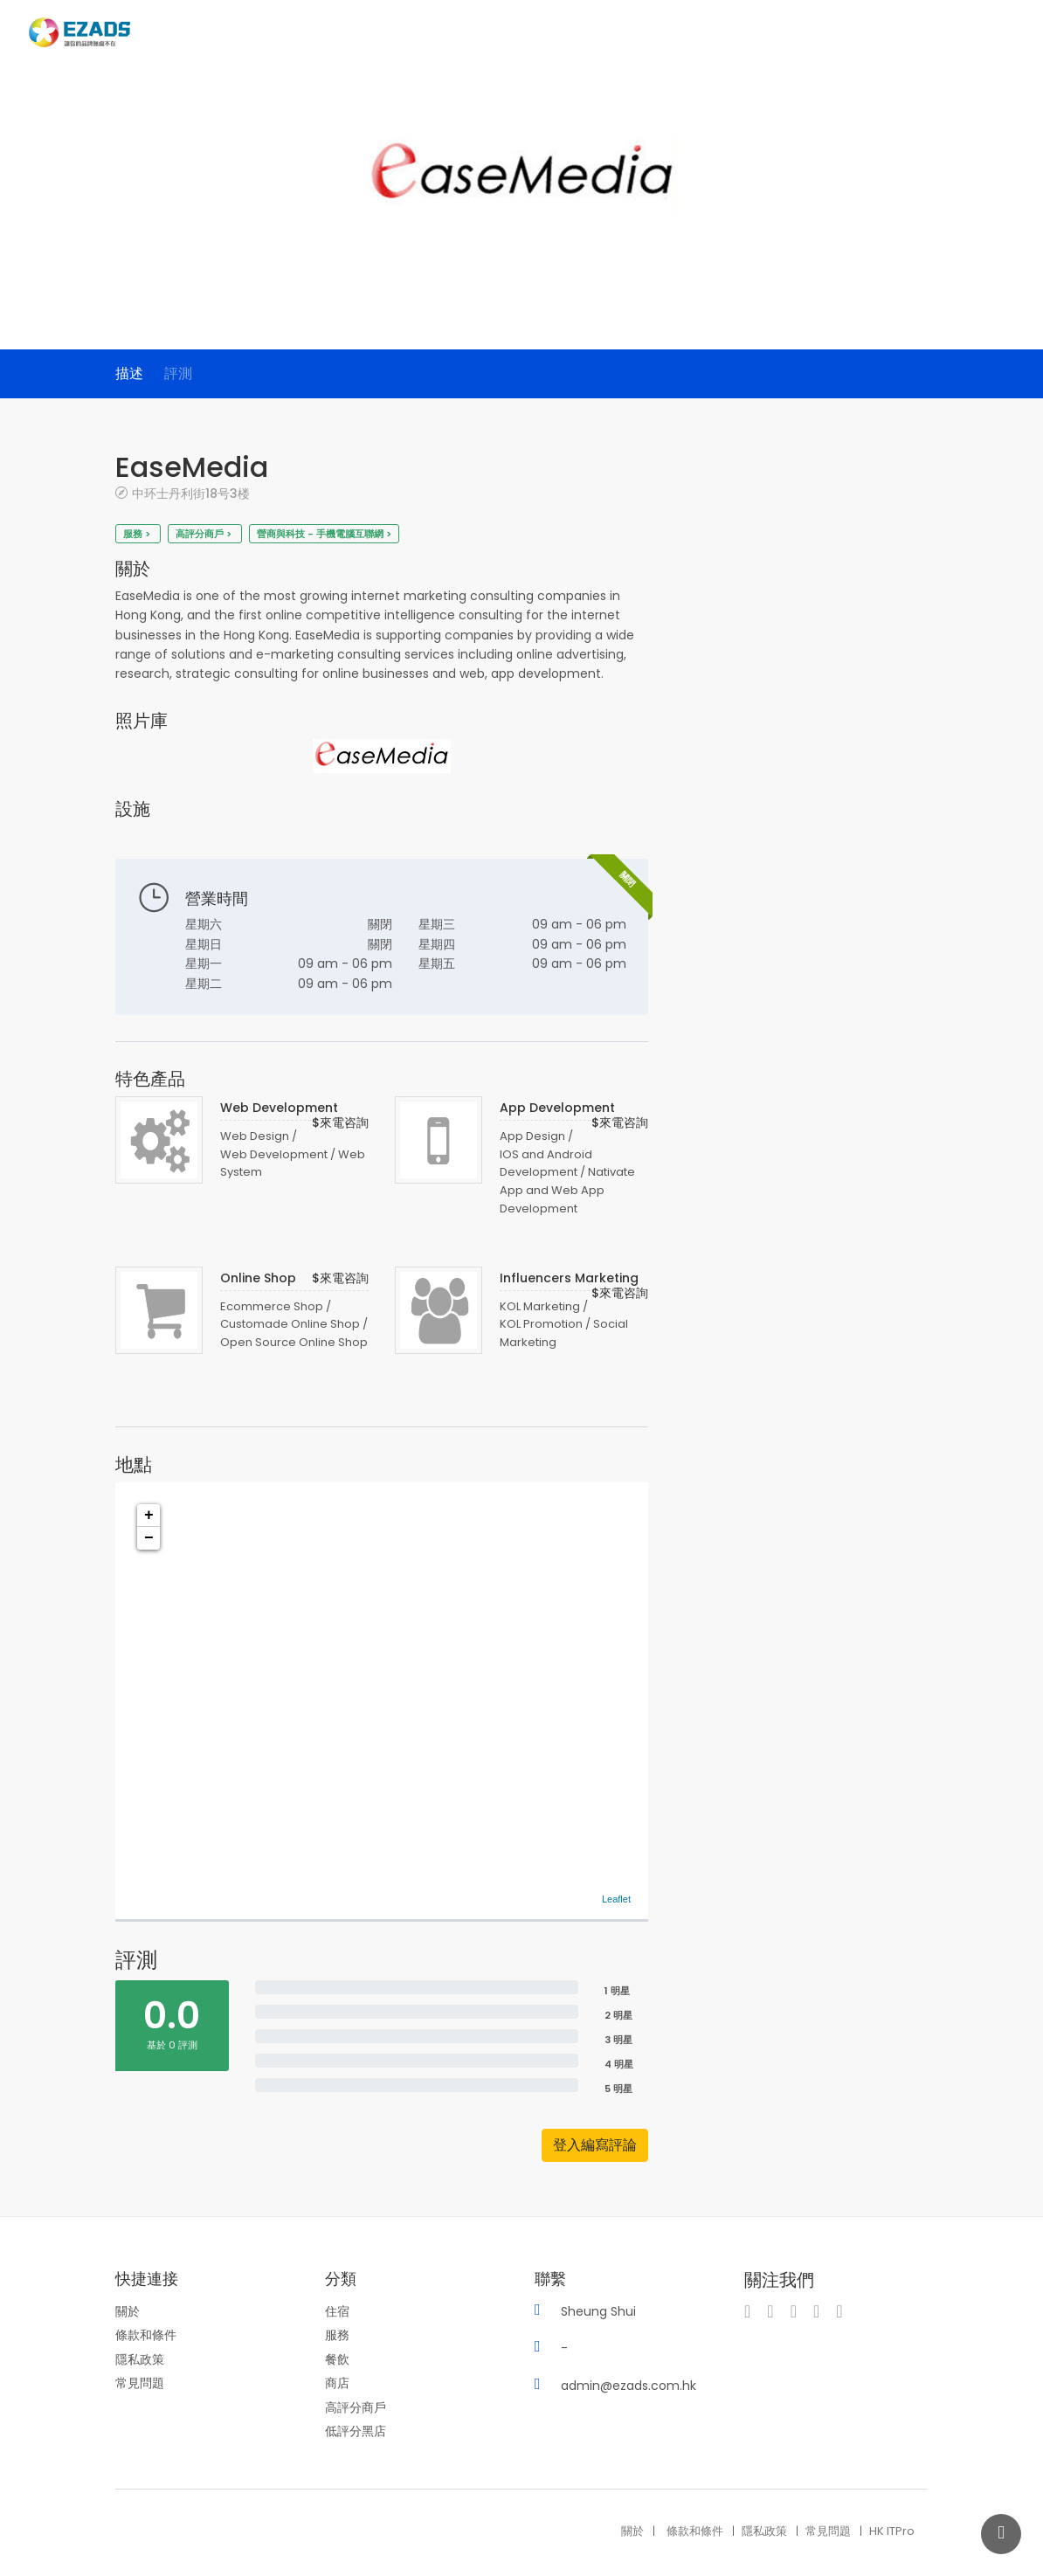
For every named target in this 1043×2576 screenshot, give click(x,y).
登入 (1007, 34)
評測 (178, 373)
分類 (848, 34)
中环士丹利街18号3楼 (191, 493)
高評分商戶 (355, 2407)
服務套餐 (902, 34)
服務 (337, 2335)
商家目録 (794, 34)
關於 (127, 2311)
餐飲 (337, 2359)
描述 (129, 373)
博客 (956, 34)
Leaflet (616, 1899)
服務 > (138, 534)
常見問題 (139, 2383)
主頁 (740, 34)
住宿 (337, 2311)
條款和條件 (145, 2335)
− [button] (149, 1538)
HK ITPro (892, 2531)
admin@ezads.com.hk (628, 2385)
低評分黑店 (355, 2431)
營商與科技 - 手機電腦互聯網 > (324, 534)
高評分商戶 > (205, 534)
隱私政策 (139, 2359)
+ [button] (149, 1515)
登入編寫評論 (595, 2145)
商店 (337, 2383)
